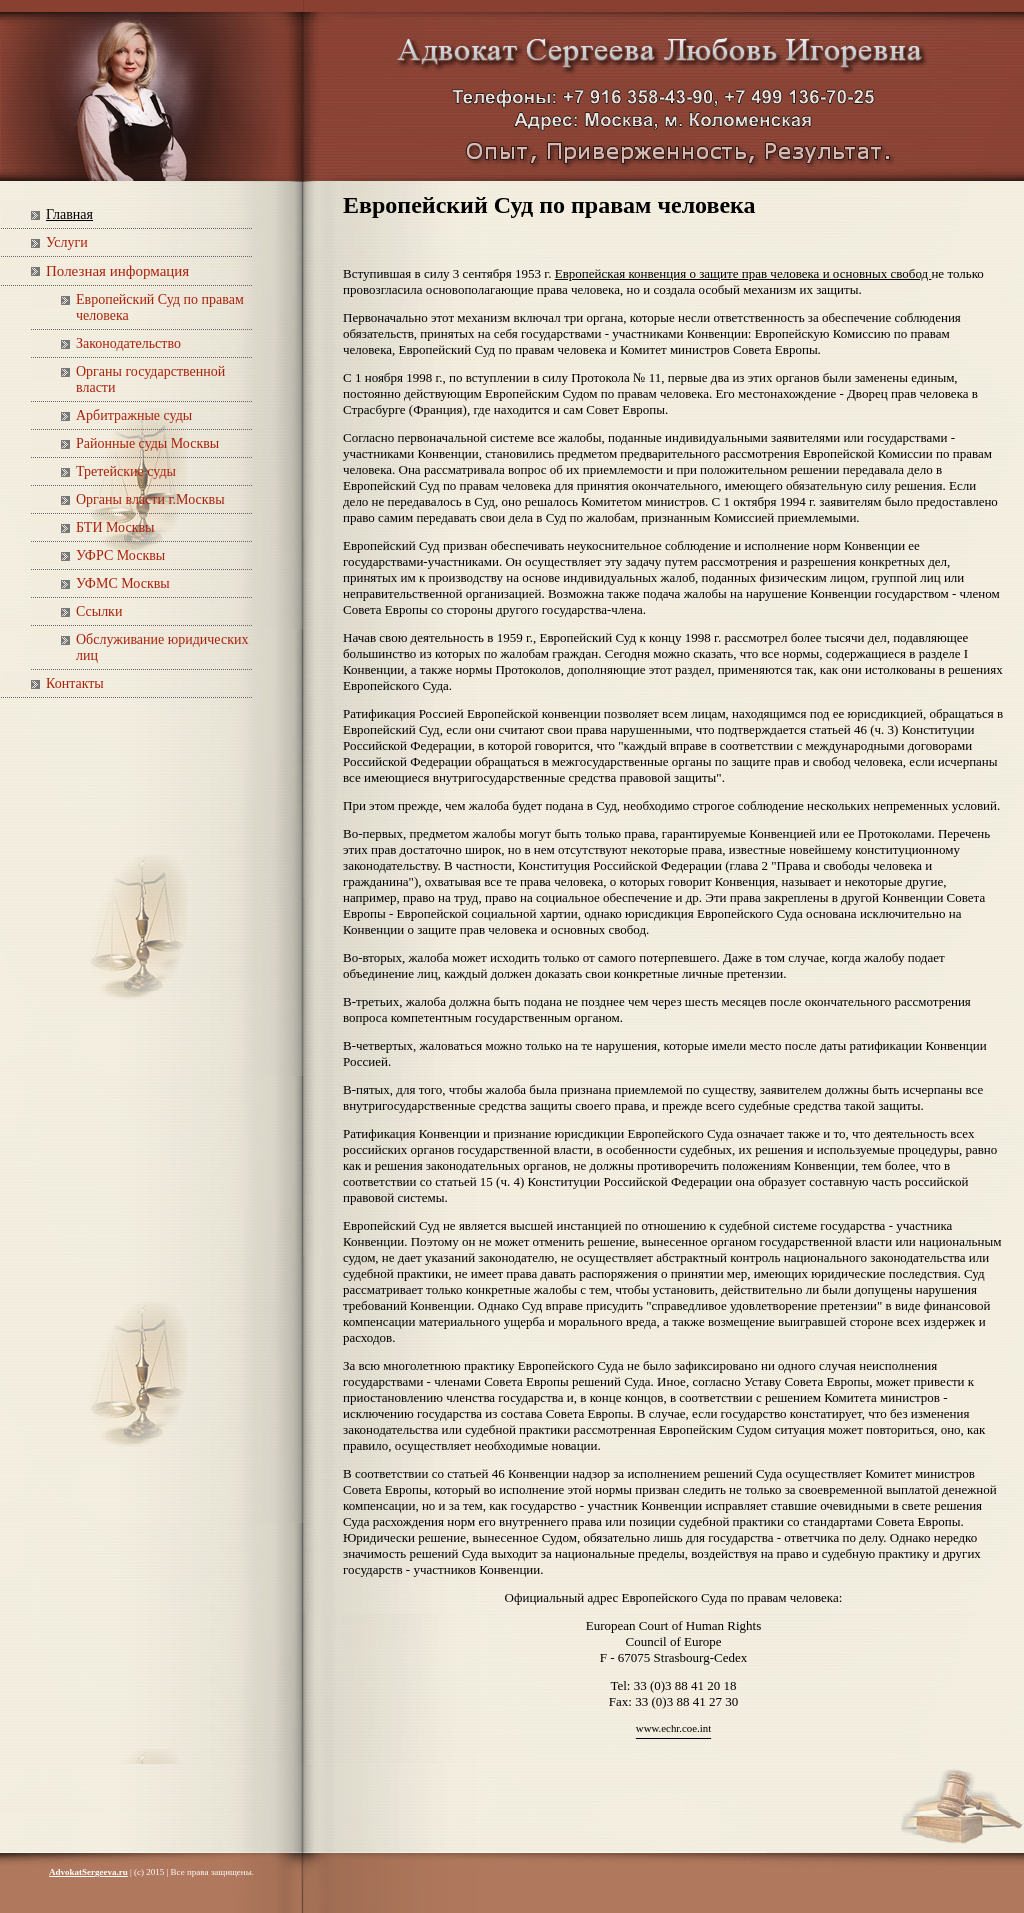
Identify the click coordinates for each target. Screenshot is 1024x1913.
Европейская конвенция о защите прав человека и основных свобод (743, 273)
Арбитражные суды (134, 415)
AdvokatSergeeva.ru (88, 1872)
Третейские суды (126, 471)
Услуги (67, 242)
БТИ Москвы (115, 527)
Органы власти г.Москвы (150, 499)
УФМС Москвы (123, 583)
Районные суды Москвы (147, 443)
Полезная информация (117, 271)
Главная (69, 214)
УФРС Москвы (120, 555)
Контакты (75, 683)
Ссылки (99, 611)
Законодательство (128, 343)
